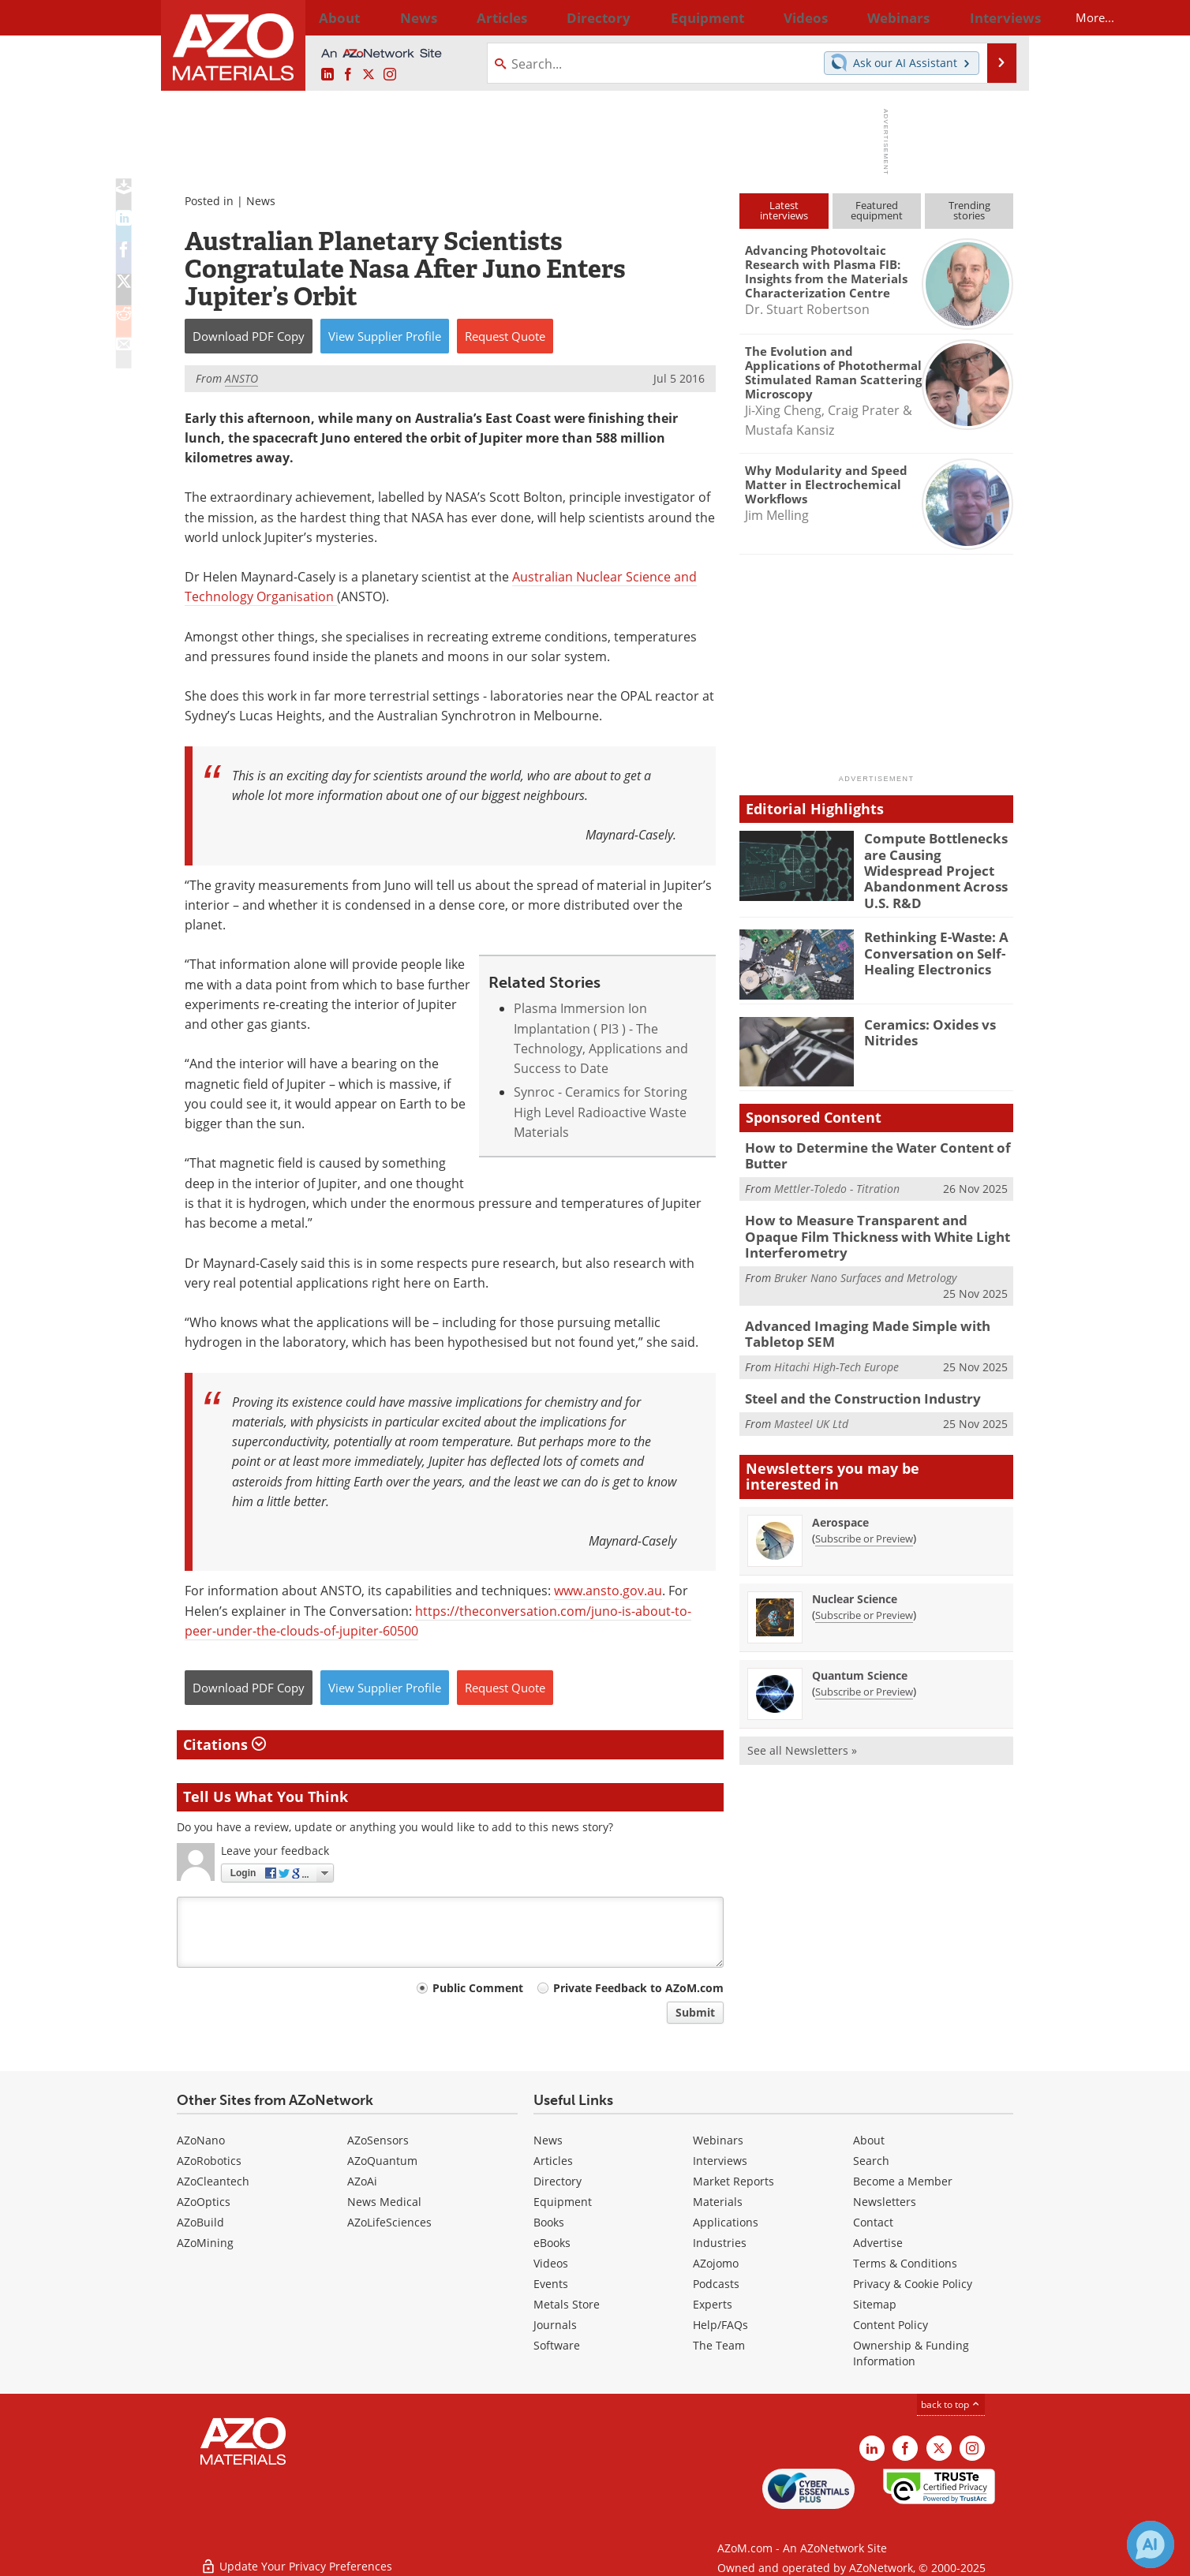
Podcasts (716, 2283)
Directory (553, 17)
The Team (719, 2345)
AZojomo (716, 2263)
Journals (555, 2324)
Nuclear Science (854, 1574)
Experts (712, 2304)
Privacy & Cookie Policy (912, 2283)
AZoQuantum (382, 2160)
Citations (224, 1744)
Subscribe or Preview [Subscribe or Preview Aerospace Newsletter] (864, 1514)
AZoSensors (378, 2140)
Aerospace (840, 1497)
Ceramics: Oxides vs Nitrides (923, 1019)
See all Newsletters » (802, 1725)
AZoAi (362, 2181)
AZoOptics (203, 2201)
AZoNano (201, 2140)
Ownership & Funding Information (911, 2353)
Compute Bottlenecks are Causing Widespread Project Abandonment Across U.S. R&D (936, 859)
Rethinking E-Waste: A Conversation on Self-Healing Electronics (929, 940)
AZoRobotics (209, 2160)
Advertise (878, 2242)
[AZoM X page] (368, 75)
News (260, 200)
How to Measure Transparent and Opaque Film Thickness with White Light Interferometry (870, 1219)
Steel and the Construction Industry (852, 1373)
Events (550, 2283)
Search (871, 2160)
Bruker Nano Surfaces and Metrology (865, 1257)
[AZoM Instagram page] (390, 75)
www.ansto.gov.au (608, 1590)
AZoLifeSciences (389, 2222)
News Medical (384, 2201)
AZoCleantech (213, 2181)
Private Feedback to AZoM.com (638, 1987)
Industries (720, 2242)
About (869, 2140)
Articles (553, 2160)
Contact (873, 2222)
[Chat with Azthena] (1150, 2544)
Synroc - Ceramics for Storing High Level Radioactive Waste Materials (600, 1112)
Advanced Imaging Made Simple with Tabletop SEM (855, 1311)
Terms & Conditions (905, 2263)
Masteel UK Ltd (811, 1397)
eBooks (552, 2242)
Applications (725, 2222)
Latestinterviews (784, 210)
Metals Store (566, 2304)
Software (556, 2345)
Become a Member (902, 2181)
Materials (718, 2201)
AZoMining (205, 2242)
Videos (550, 2263)
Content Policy (890, 2324)
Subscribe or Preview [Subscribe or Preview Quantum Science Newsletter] (864, 1667)
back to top (951, 2404)
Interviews (720, 2160)
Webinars (718, 2140)
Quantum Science (859, 1650)
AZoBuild (200, 2222)
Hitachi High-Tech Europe (836, 1342)
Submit (695, 2012)
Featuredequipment (877, 210)
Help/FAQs (720, 2324)
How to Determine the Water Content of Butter (865, 1142)
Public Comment (477, 1987)
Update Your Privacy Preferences (296, 2555)
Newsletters (884, 2201)
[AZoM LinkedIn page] (327, 75)
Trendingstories (969, 210)
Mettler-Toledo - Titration (837, 1173)
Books (548, 2222)
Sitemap (874, 2304)
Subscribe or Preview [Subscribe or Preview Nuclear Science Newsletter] (864, 1590)
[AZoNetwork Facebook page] (348, 75)
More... (992, 17)
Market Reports (733, 2181)
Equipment (562, 2201)
